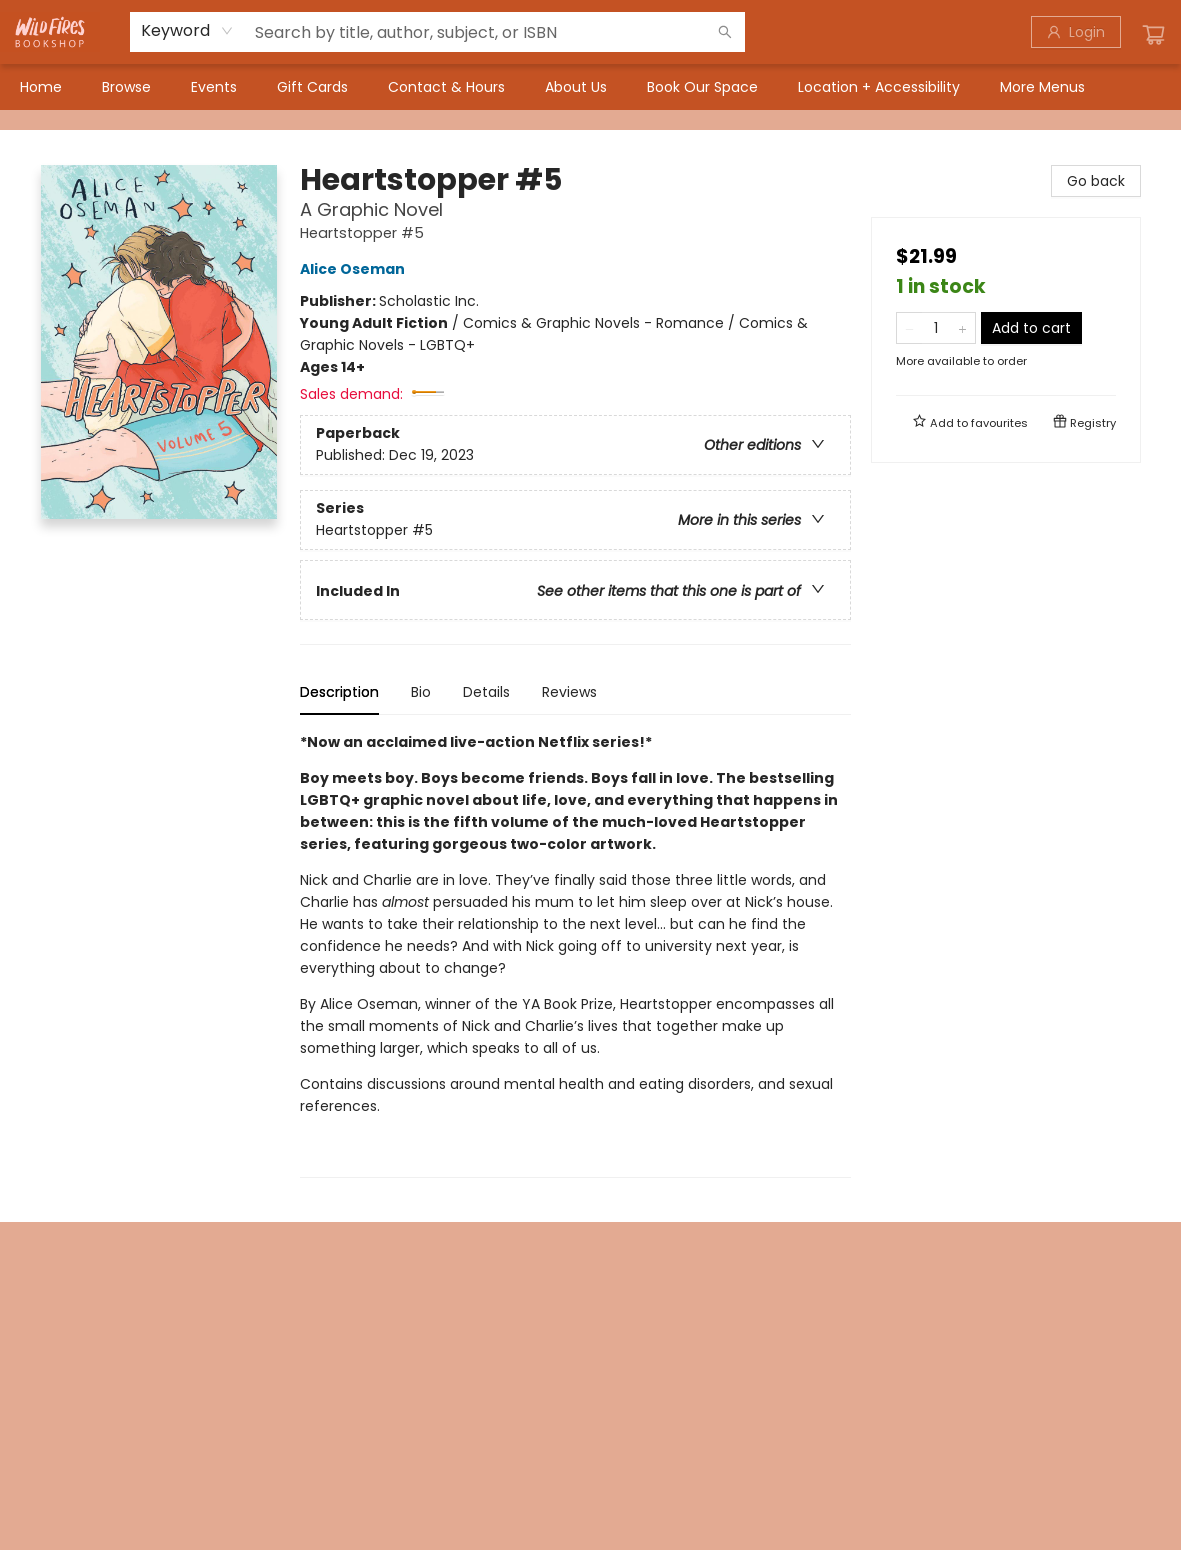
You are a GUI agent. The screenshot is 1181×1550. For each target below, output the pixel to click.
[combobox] (187, 31)
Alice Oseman (355, 269)
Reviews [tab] (569, 692)
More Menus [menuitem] (1042, 87)
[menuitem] (41, 87)
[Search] (725, 32)
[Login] (1076, 32)
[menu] (590, 87)
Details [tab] (486, 692)
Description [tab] (339, 692)
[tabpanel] (575, 954)
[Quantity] (936, 328)
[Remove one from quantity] (909, 328)
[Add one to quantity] (962, 328)
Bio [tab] (421, 692)
